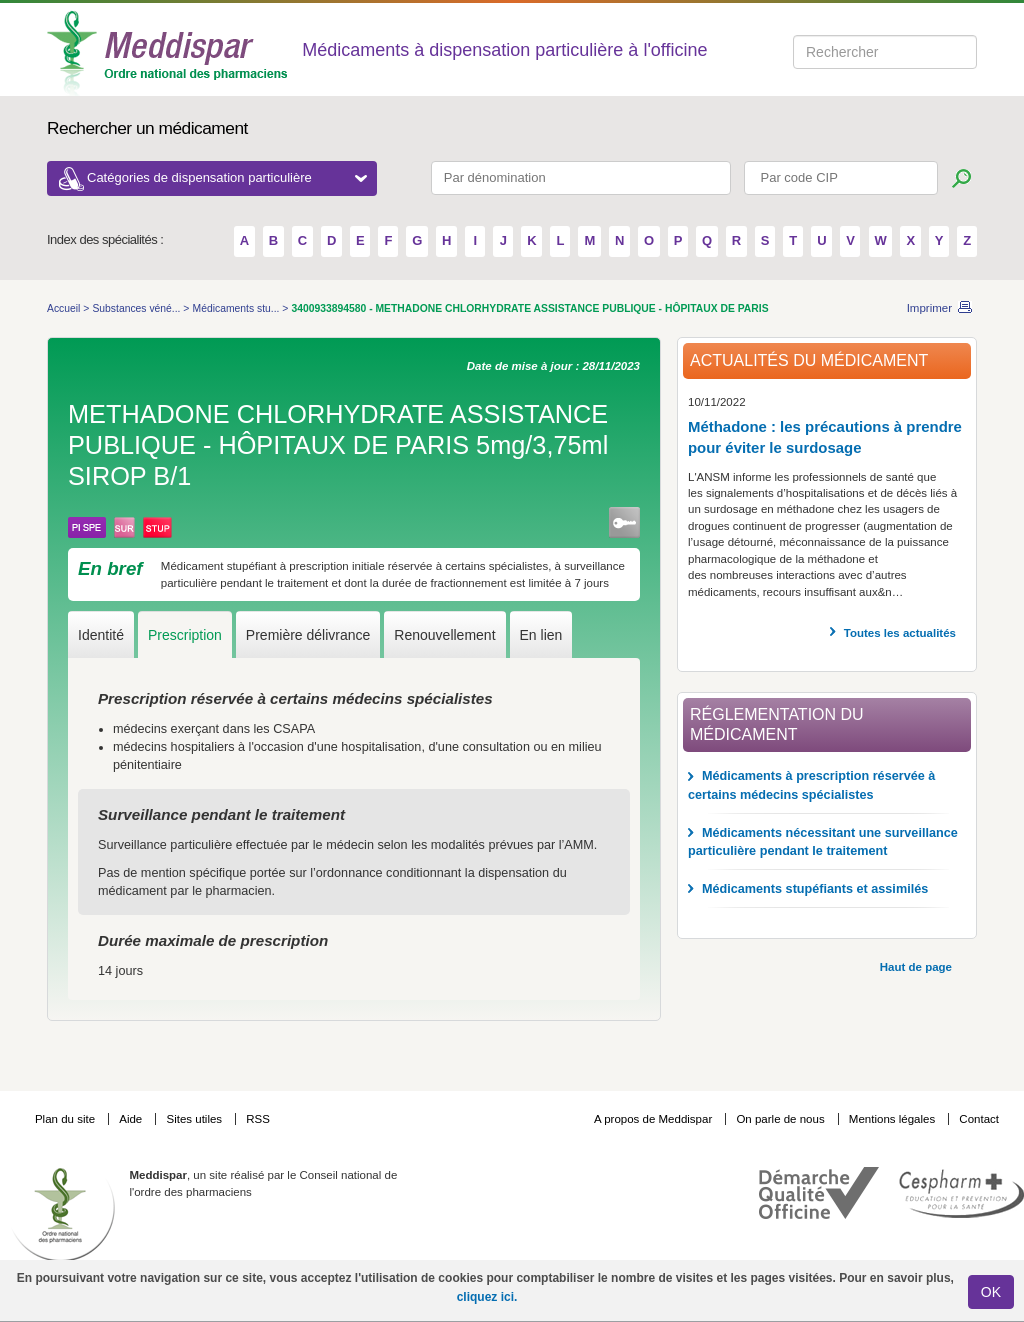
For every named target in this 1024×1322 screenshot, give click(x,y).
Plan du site (66, 1119)
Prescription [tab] (185, 635)
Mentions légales (894, 1119)
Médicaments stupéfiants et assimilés (815, 889)
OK (991, 1292)
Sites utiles (195, 1119)
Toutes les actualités (900, 633)
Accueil (65, 308)
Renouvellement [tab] (444, 635)
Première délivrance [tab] (308, 635)
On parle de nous (780, 1119)
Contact (979, 1119)
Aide (132, 1119)
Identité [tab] (101, 635)
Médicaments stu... (238, 308)
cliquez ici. (487, 1297)
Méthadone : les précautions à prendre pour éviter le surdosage (825, 437)
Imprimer (929, 308)
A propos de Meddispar (653, 1119)
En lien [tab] (541, 635)
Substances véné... (137, 308)
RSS (258, 1119)
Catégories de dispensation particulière (227, 177)
